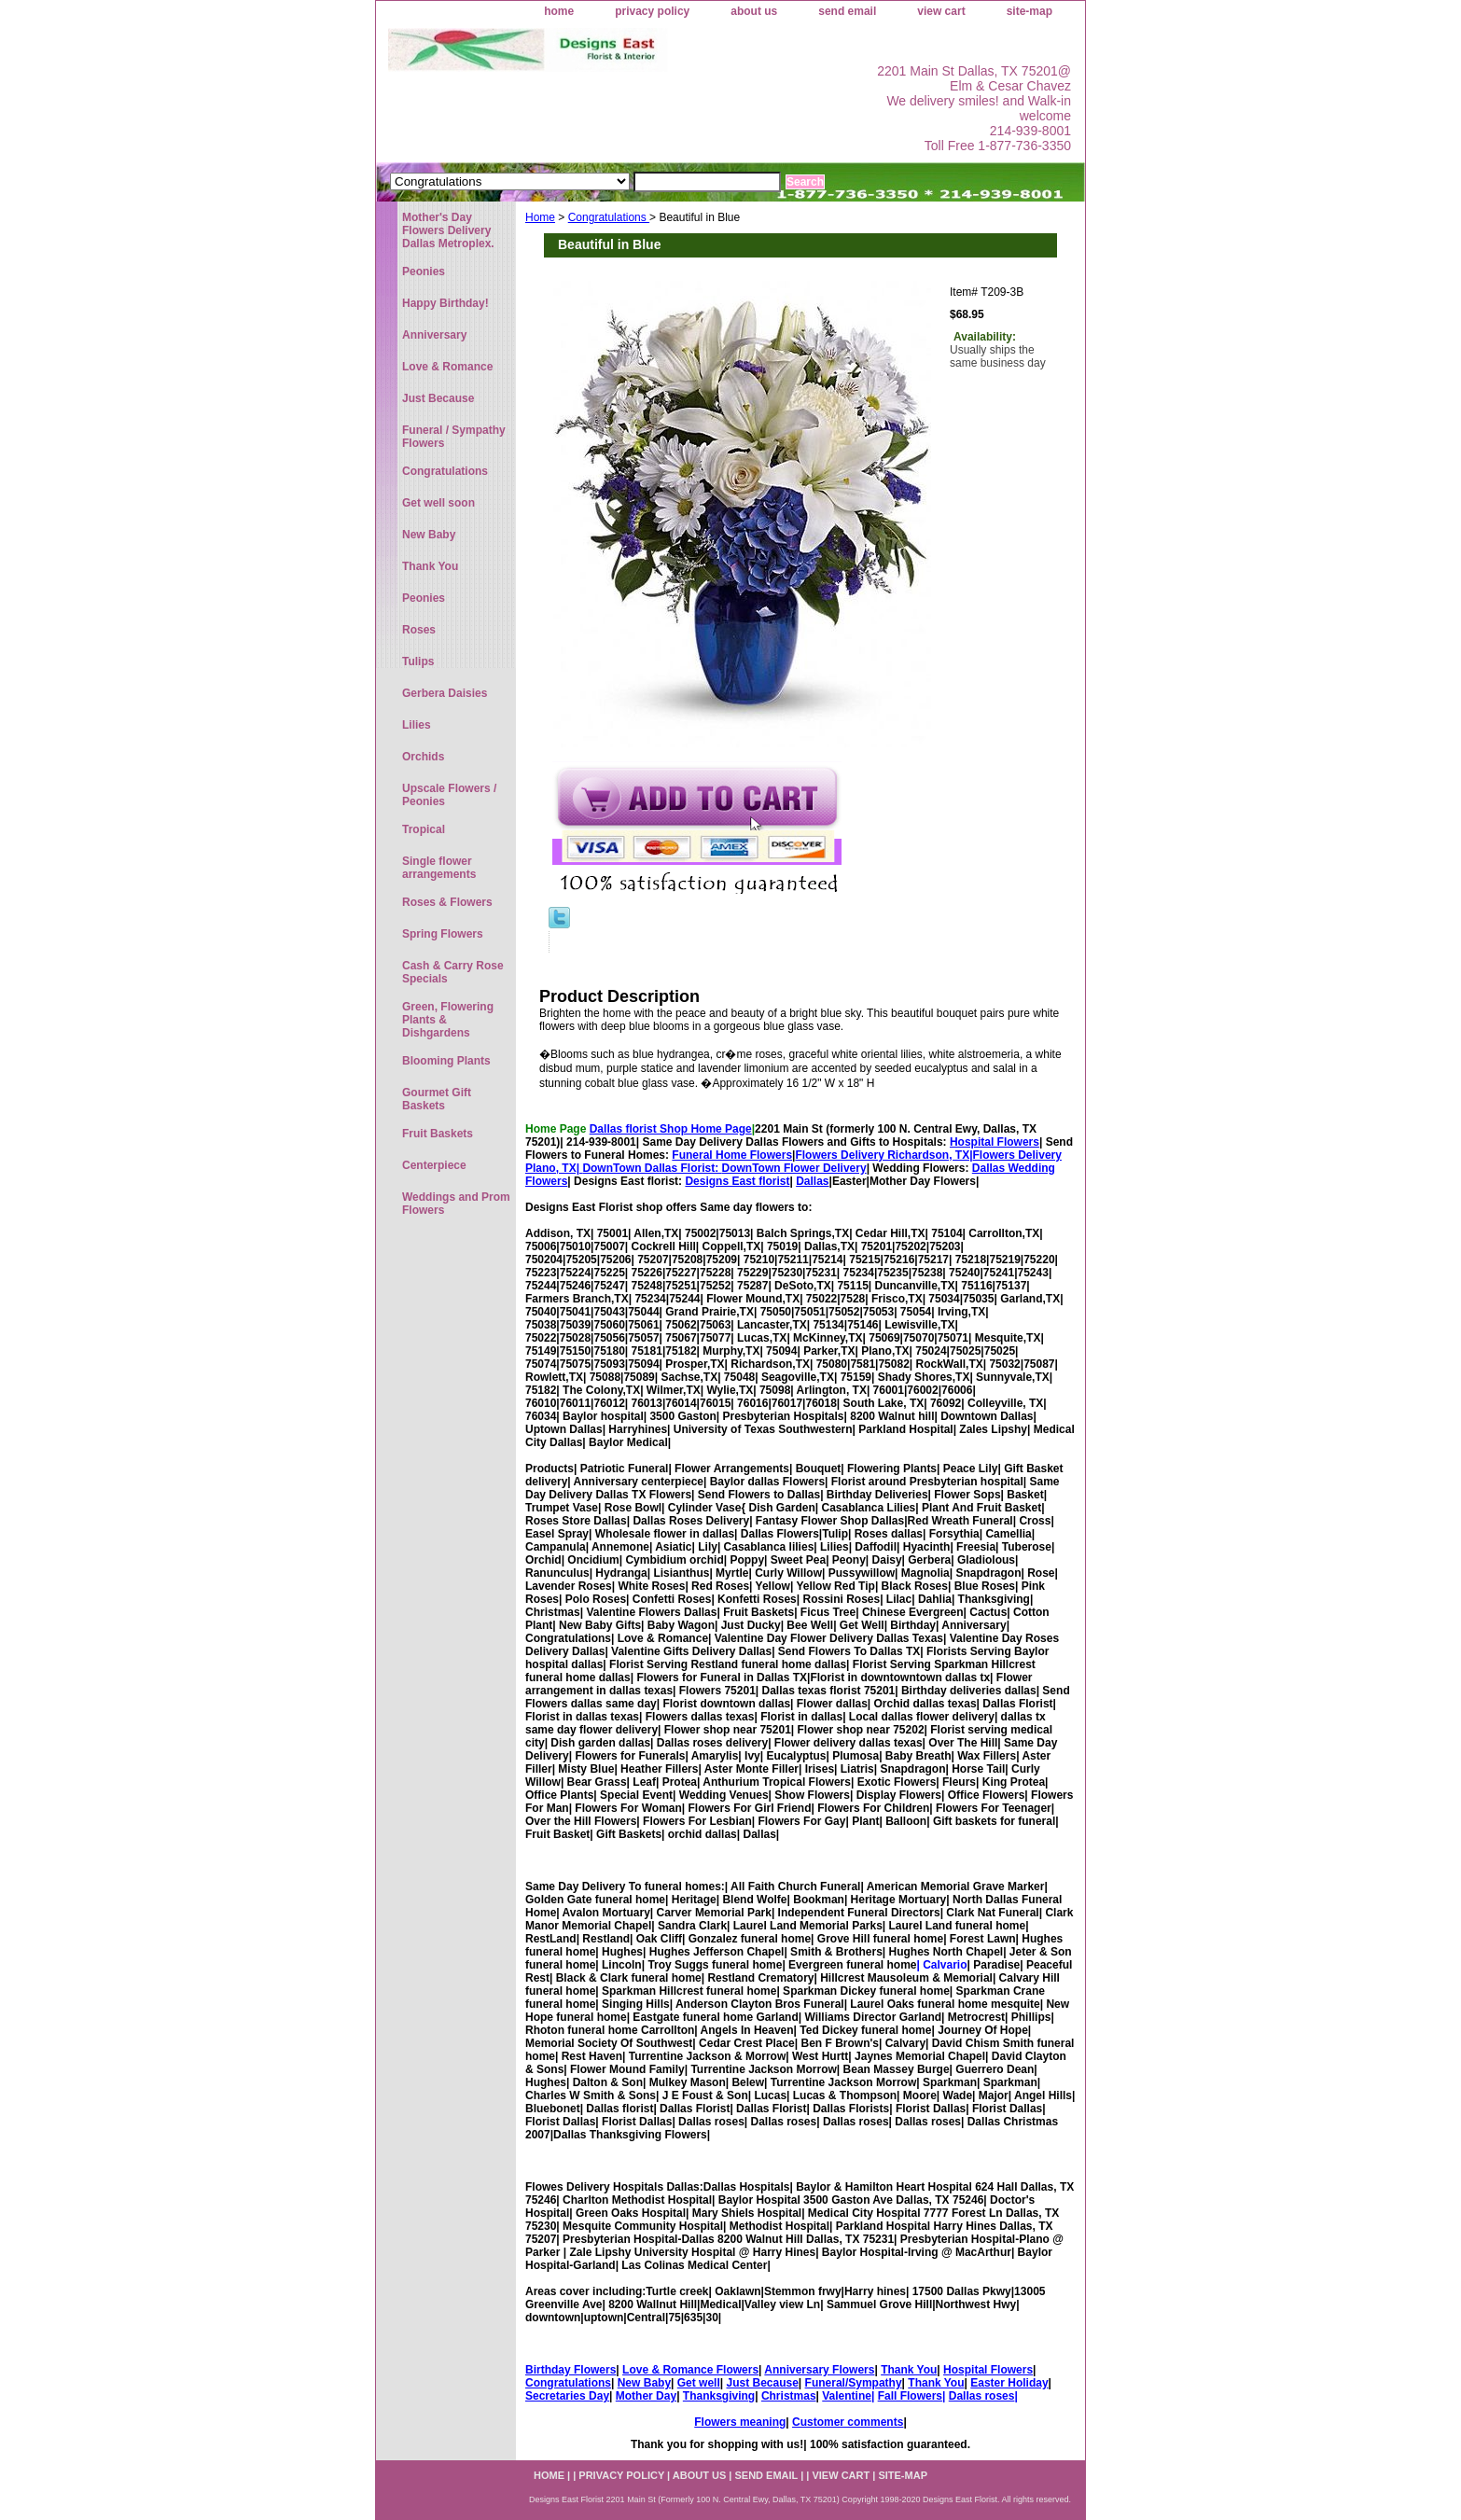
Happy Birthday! (445, 303)
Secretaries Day (567, 2395)
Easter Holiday (1009, 2382)
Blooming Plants (446, 1060)
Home (540, 217)
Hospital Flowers (994, 1142)
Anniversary (434, 334)
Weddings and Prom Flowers (456, 1203)
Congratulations (608, 217)
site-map (1029, 11)
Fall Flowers (910, 2395)
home (559, 11)
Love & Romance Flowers (690, 2369)
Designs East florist (737, 1181)
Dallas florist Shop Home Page (671, 1128)
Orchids (423, 756)
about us (753, 11)
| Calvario (941, 1964)
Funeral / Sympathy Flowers (454, 437)
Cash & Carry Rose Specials (453, 972)
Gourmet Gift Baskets (436, 1099)
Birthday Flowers (570, 2369)
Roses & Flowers (447, 902)
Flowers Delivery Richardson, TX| (883, 1155)
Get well (698, 2382)
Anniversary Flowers (819, 2369)
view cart (941, 11)
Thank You (909, 2369)
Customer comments (847, 2422)
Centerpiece (434, 1165)
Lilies (416, 724)
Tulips (418, 661)
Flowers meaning (740, 2422)
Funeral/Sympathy (853, 2382)
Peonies (423, 271)
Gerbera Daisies (444, 693)
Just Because (762, 2382)
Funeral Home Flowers (732, 1155)
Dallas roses (982, 2395)
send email (847, 11)
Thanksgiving (719, 2395)
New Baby (644, 2382)
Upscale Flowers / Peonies (449, 795)
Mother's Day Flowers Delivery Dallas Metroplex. (448, 230)
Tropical (423, 829)
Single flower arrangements (439, 868)
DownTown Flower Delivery (794, 1168)
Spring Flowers (442, 933)
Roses (419, 629)
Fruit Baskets (437, 1133)
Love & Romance (447, 366)
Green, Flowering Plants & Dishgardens (448, 1019)
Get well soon (438, 502)
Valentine (846, 2395)
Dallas (812, 1181)
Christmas (788, 2395)
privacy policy (652, 11)
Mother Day (646, 2395)
